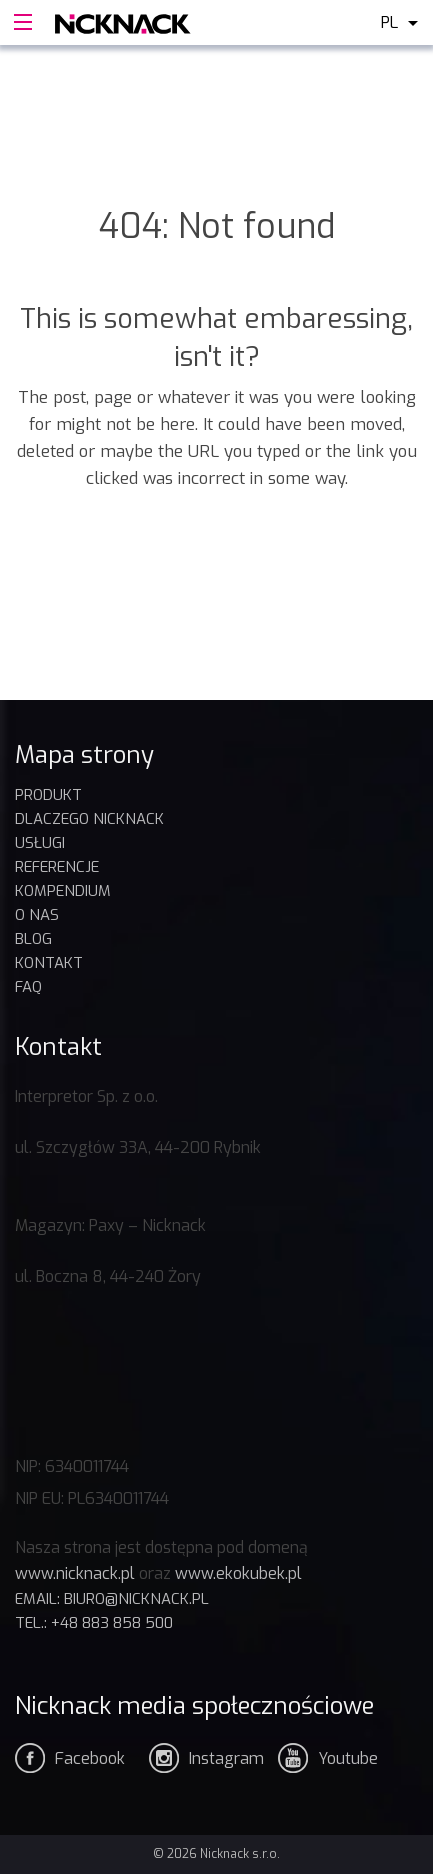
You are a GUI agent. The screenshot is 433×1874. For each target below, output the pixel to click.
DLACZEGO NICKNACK (89, 819)
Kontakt (49, 963)
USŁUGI (40, 843)
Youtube (348, 1758)
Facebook (90, 1758)
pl (389, 22)
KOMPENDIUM (63, 891)
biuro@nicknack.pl (136, 1599)
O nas (37, 915)
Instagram (226, 1758)
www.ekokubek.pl (238, 1573)
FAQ (28, 987)
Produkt (48, 795)
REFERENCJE (57, 867)
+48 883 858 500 (112, 1623)
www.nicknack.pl (75, 1573)
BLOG (33, 939)
